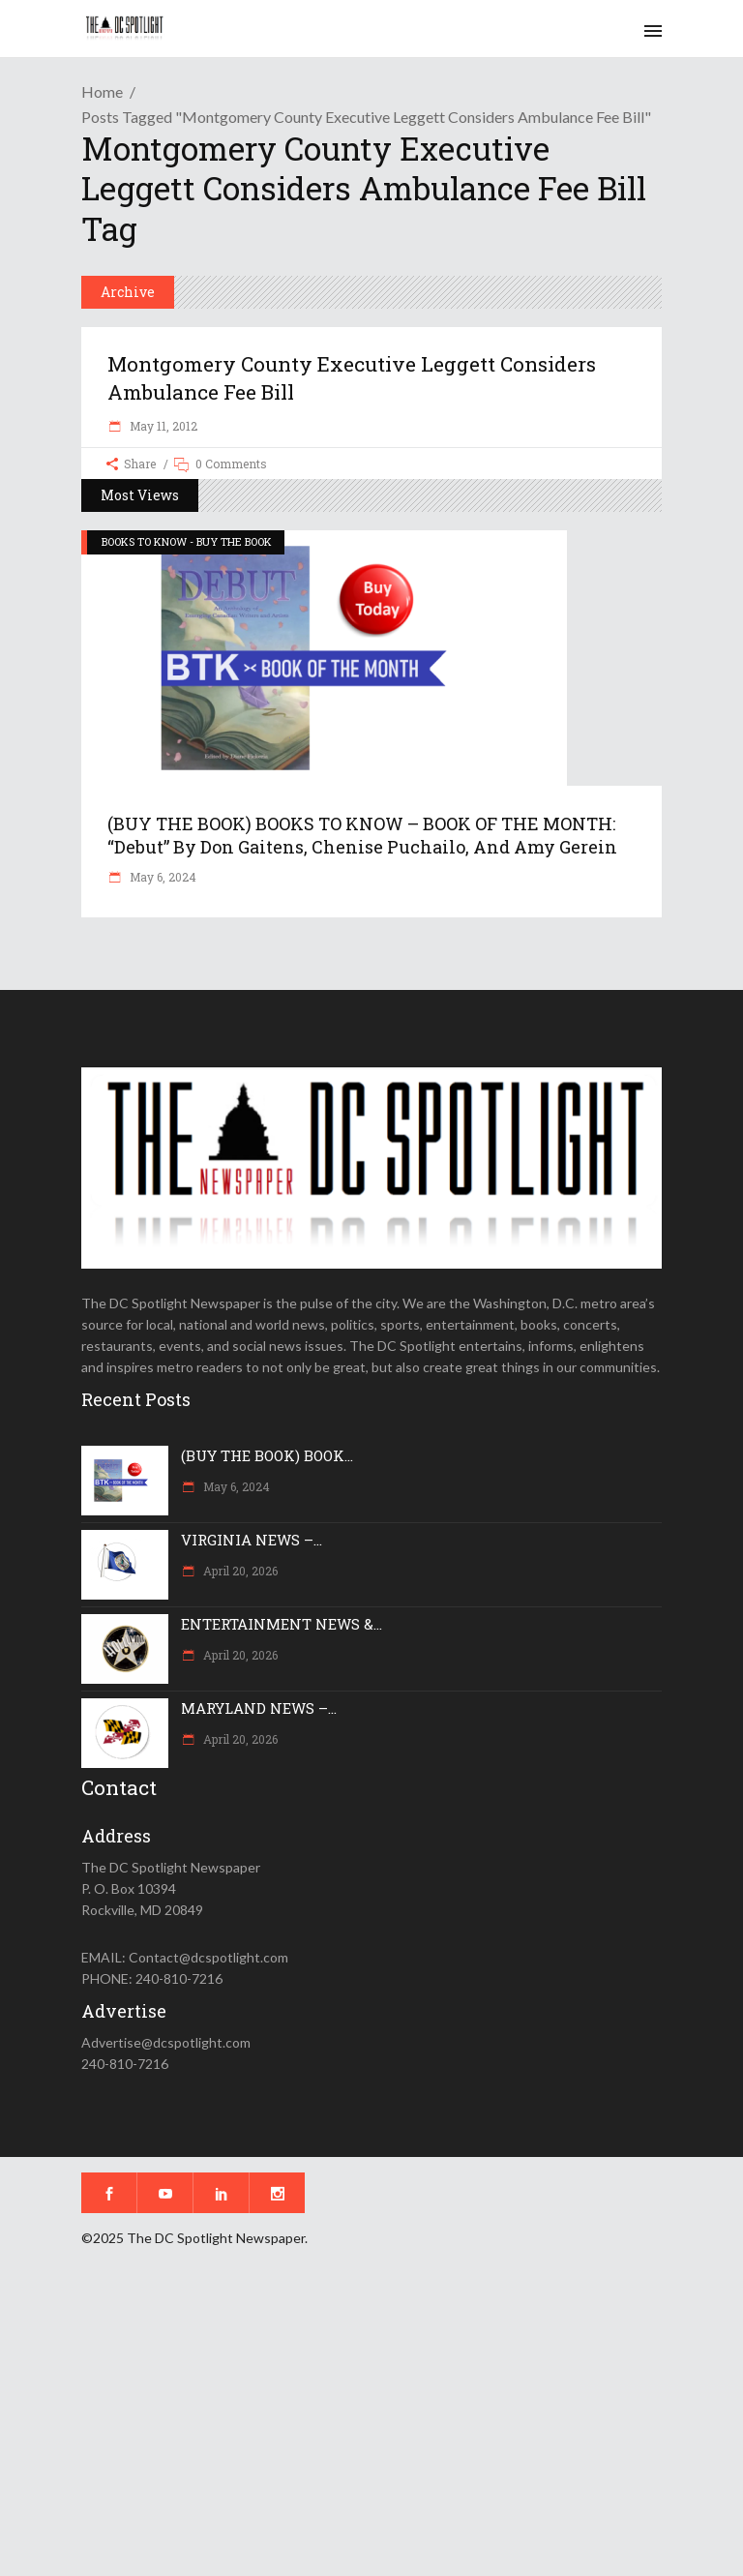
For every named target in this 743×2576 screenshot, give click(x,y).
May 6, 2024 (161, 876)
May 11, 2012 (162, 426)
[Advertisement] (371, 2425)
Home (102, 91)
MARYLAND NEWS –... (259, 1708)
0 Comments (231, 463)
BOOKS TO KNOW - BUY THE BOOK (187, 541)
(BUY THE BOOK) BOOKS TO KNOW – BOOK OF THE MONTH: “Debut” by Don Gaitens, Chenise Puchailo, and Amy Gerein (362, 835)
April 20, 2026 (239, 1570)
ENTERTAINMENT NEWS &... (281, 1623)
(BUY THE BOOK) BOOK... (267, 1455)
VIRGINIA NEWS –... (251, 1539)
